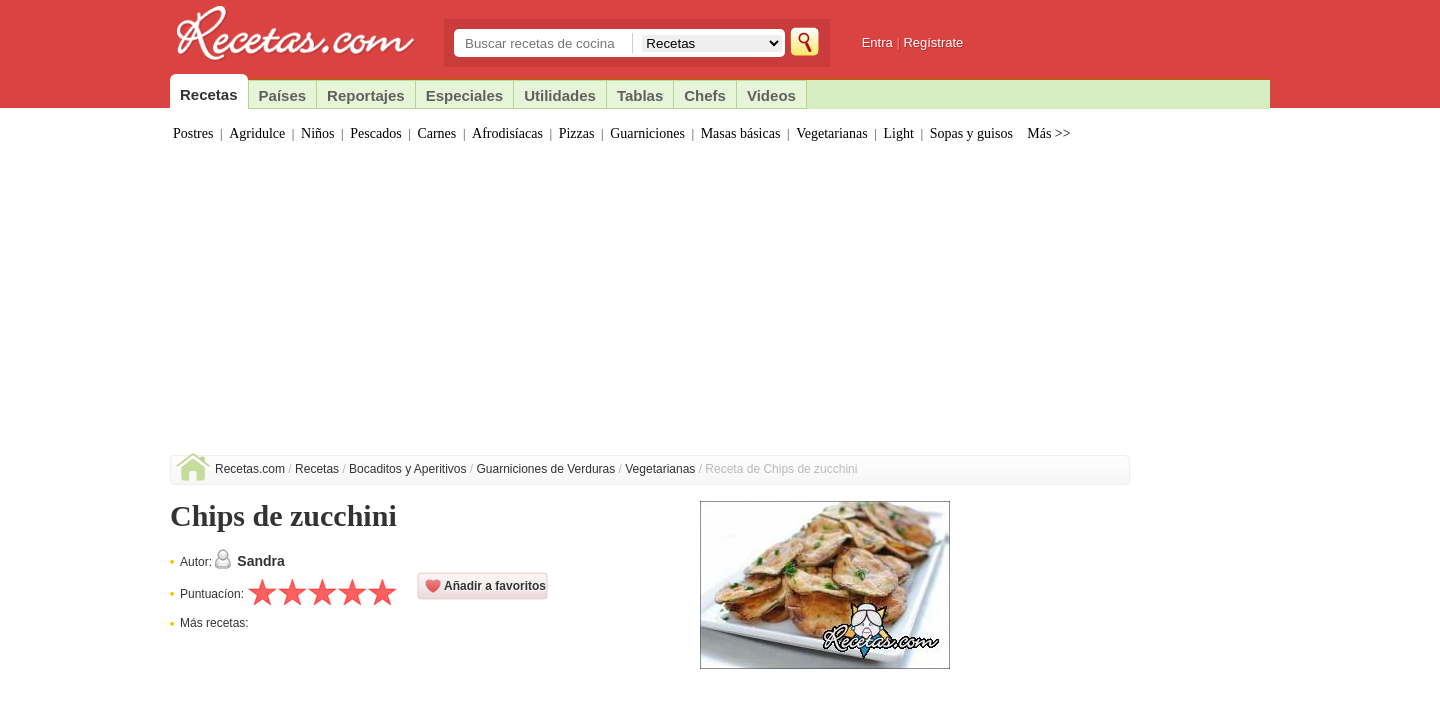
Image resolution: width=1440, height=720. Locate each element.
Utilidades (560, 95)
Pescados (375, 133)
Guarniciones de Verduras (546, 469)
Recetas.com (250, 469)
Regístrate (933, 42)
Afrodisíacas (507, 133)
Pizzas (577, 133)
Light (899, 133)
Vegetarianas (832, 133)
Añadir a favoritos (495, 586)
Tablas (640, 95)
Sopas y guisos (971, 133)
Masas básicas (741, 133)
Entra (877, 42)
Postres (193, 133)
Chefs (705, 95)
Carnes (436, 133)
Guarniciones (647, 133)
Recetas (317, 469)
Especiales (465, 95)
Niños (317, 133)
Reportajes (366, 95)
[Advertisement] (720, 305)
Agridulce (257, 133)
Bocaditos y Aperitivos (407, 469)
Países (283, 95)
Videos (771, 95)
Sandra (260, 561)
